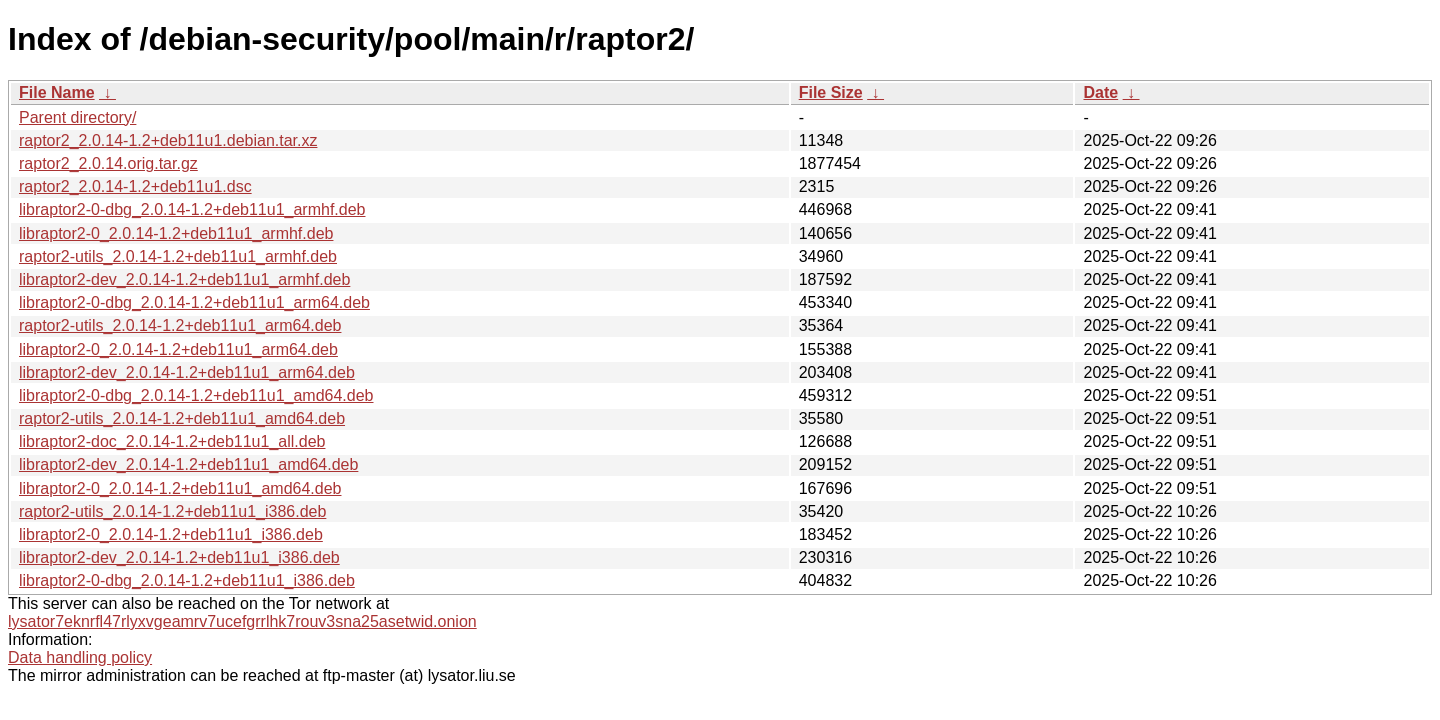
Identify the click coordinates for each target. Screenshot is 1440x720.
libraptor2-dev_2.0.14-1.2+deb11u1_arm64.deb (187, 372)
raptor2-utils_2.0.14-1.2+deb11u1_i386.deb (172, 511)
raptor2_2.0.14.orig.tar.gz (108, 163)
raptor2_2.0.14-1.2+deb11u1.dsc (135, 186)
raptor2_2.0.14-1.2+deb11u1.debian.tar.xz (168, 140)
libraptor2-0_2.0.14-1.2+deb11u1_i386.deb (171, 534)
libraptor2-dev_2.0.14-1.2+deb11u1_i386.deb (179, 557)
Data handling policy (80, 657)
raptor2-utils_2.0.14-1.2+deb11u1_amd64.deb (182, 418)
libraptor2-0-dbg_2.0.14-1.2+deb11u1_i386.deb (187, 580)
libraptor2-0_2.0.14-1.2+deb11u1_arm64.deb (178, 349)
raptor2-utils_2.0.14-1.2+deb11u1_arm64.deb (180, 325)
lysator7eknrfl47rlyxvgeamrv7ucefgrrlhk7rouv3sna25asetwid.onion (242, 621)
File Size (831, 92)
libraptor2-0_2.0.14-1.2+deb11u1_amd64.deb (180, 488)
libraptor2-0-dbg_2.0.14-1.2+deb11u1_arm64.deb (194, 302)
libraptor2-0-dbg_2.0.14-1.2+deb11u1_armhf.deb (192, 209)
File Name (57, 92)
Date (1100, 92)
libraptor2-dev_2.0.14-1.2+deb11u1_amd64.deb (188, 464)
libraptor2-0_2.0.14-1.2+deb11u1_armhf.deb (176, 233)
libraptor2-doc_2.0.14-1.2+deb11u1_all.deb (172, 441)
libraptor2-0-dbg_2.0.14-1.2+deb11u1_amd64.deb (196, 395)
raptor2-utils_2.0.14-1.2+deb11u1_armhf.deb (178, 256)
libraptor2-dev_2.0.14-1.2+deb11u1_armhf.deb (184, 279)
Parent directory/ (77, 117)
